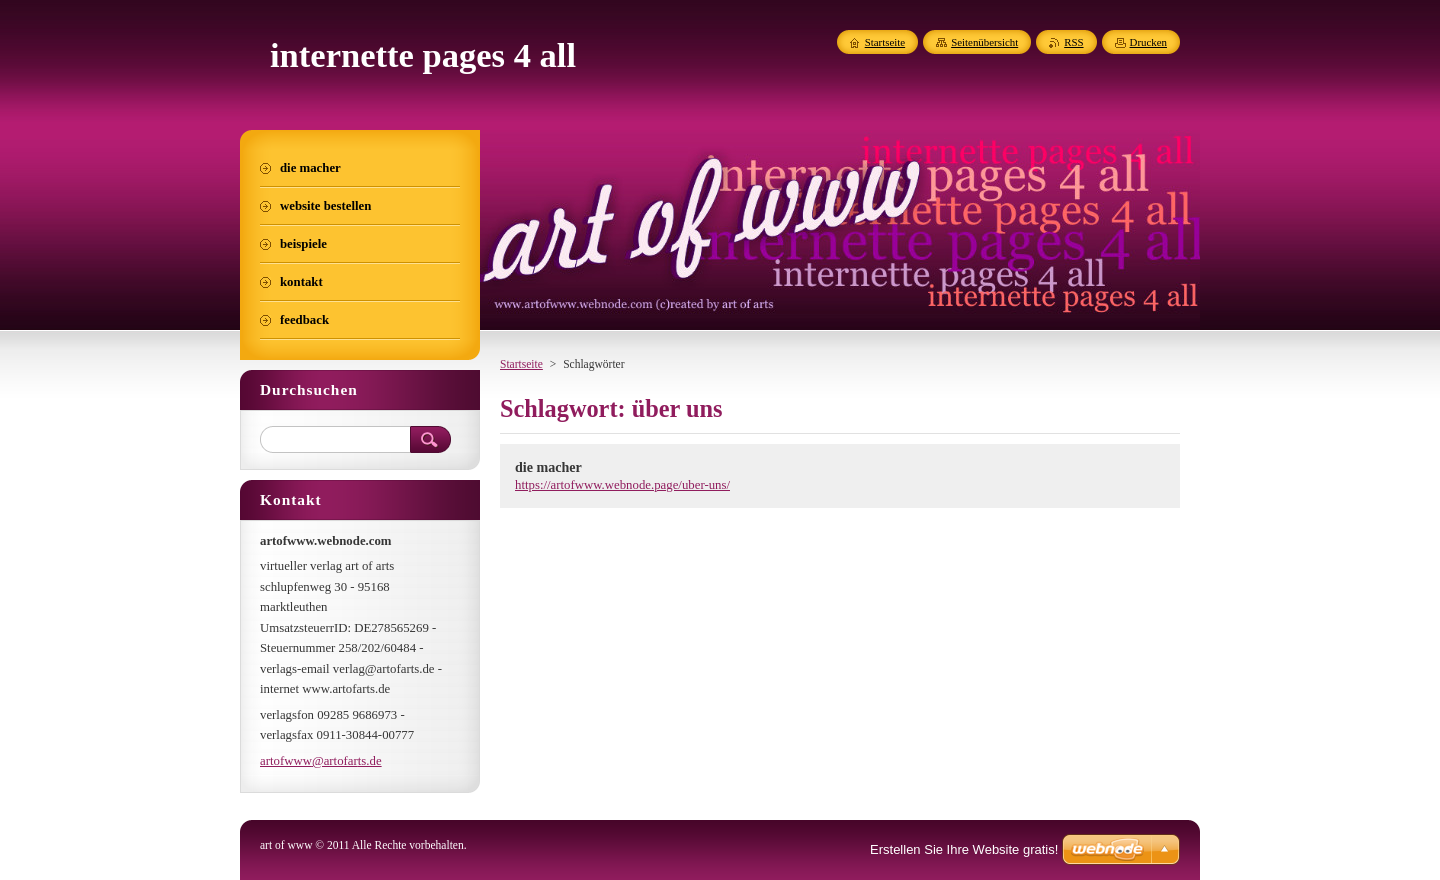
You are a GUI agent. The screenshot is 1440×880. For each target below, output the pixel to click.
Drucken (1148, 42)
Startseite (521, 364)
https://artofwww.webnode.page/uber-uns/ (622, 485)
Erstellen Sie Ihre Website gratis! (964, 849)
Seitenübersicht (984, 42)
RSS (1073, 42)
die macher (548, 467)
